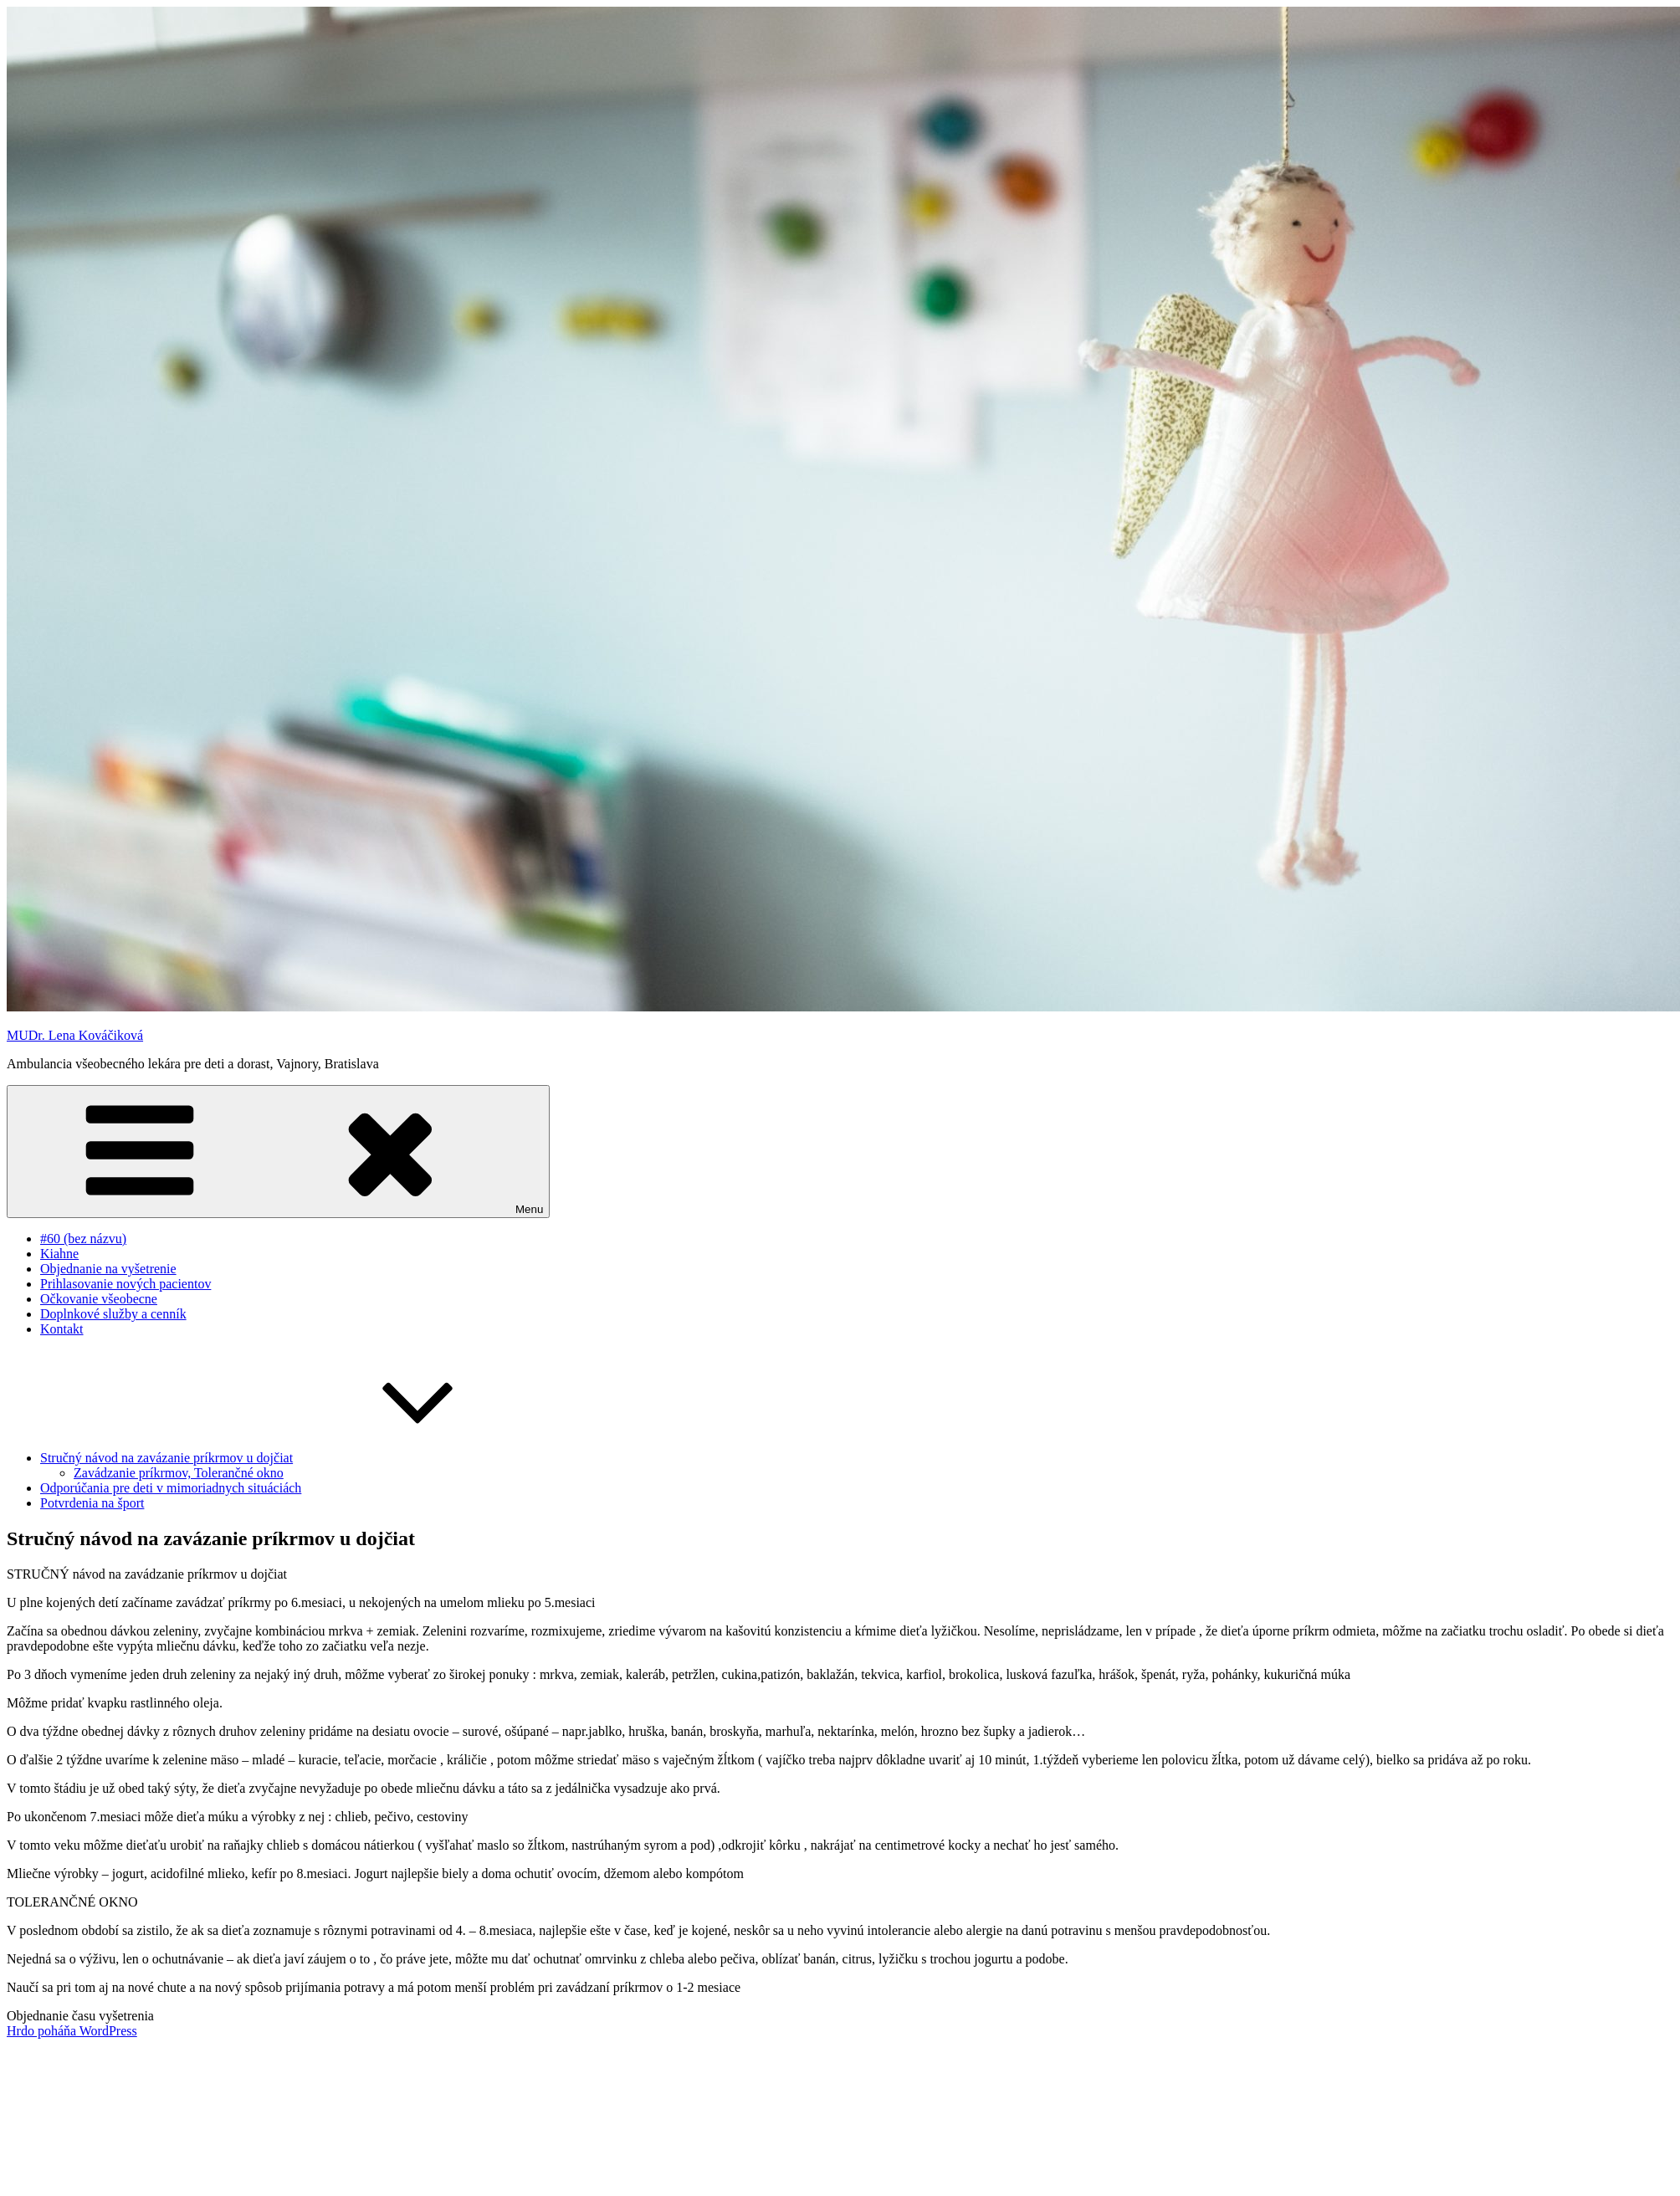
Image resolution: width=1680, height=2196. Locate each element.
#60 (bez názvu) (83, 1238)
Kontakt (62, 1329)
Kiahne (59, 1253)
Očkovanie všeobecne (98, 1299)
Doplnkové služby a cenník (113, 1314)
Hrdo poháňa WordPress (72, 2031)
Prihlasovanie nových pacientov (125, 1284)
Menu (278, 1152)
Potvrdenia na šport (92, 1503)
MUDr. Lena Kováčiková (75, 1035)
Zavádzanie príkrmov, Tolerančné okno (179, 1473)
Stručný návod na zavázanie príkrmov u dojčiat (292, 1458)
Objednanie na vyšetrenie (108, 1269)
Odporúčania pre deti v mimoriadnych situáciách (170, 1488)
